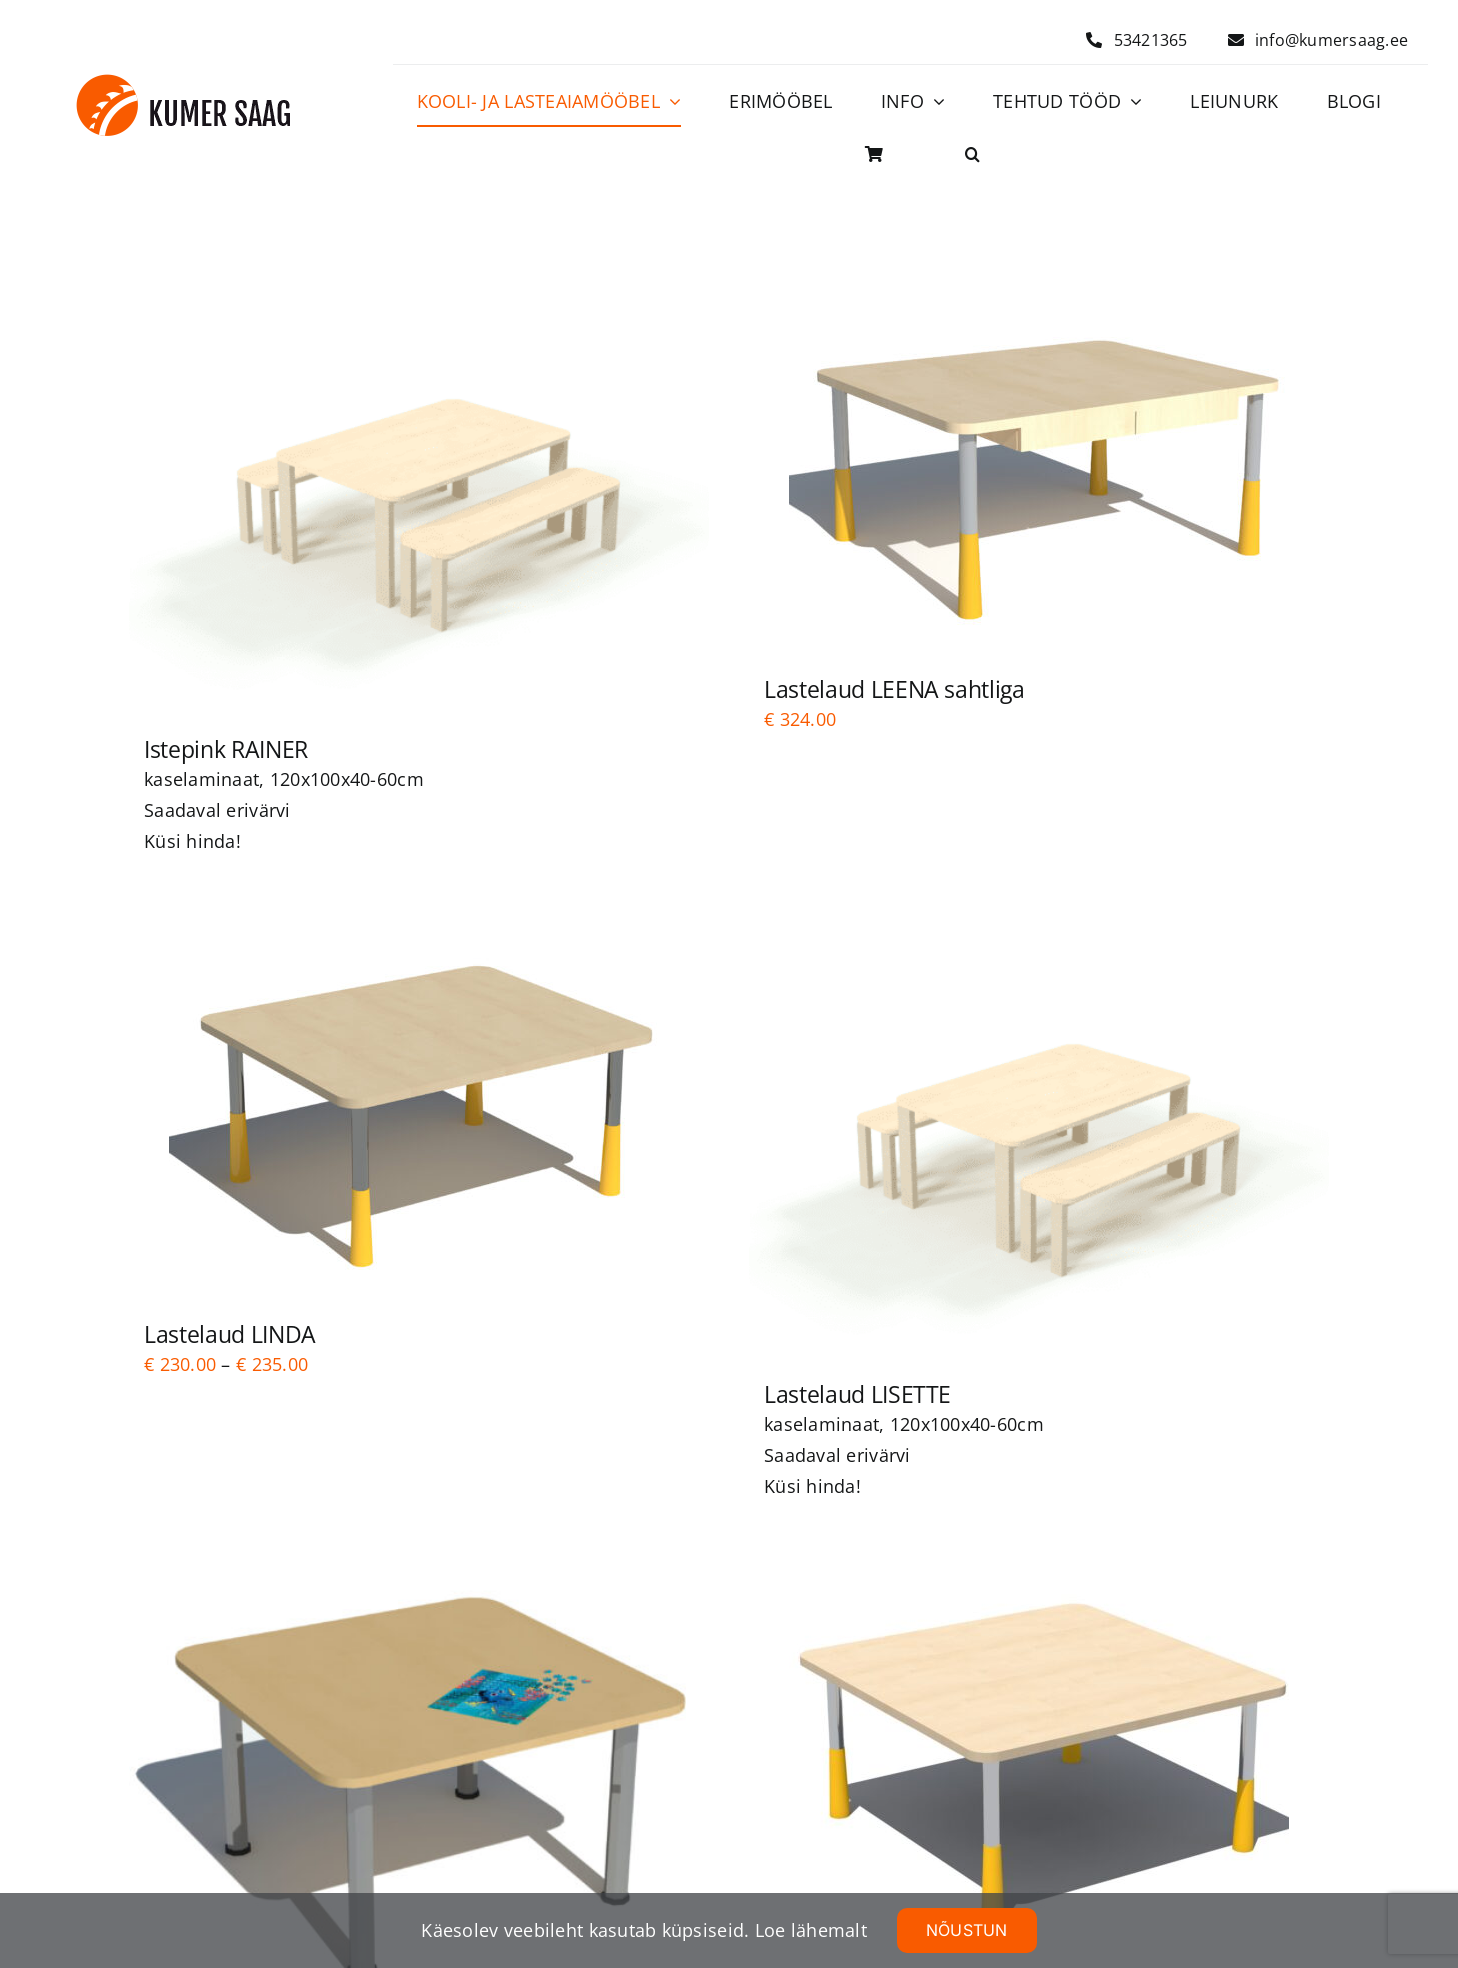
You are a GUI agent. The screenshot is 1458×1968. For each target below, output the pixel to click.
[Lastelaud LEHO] (1039, 1759)
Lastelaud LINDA (230, 1334)
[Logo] (183, 83)
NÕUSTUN (967, 1930)
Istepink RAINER (226, 749)
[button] (972, 155)
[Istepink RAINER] (419, 498)
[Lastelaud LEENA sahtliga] (1039, 468)
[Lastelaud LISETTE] (1039, 1143)
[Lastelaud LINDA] (419, 1113)
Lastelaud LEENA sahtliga (894, 689)
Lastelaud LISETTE (857, 1394)
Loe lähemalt (811, 1930)
